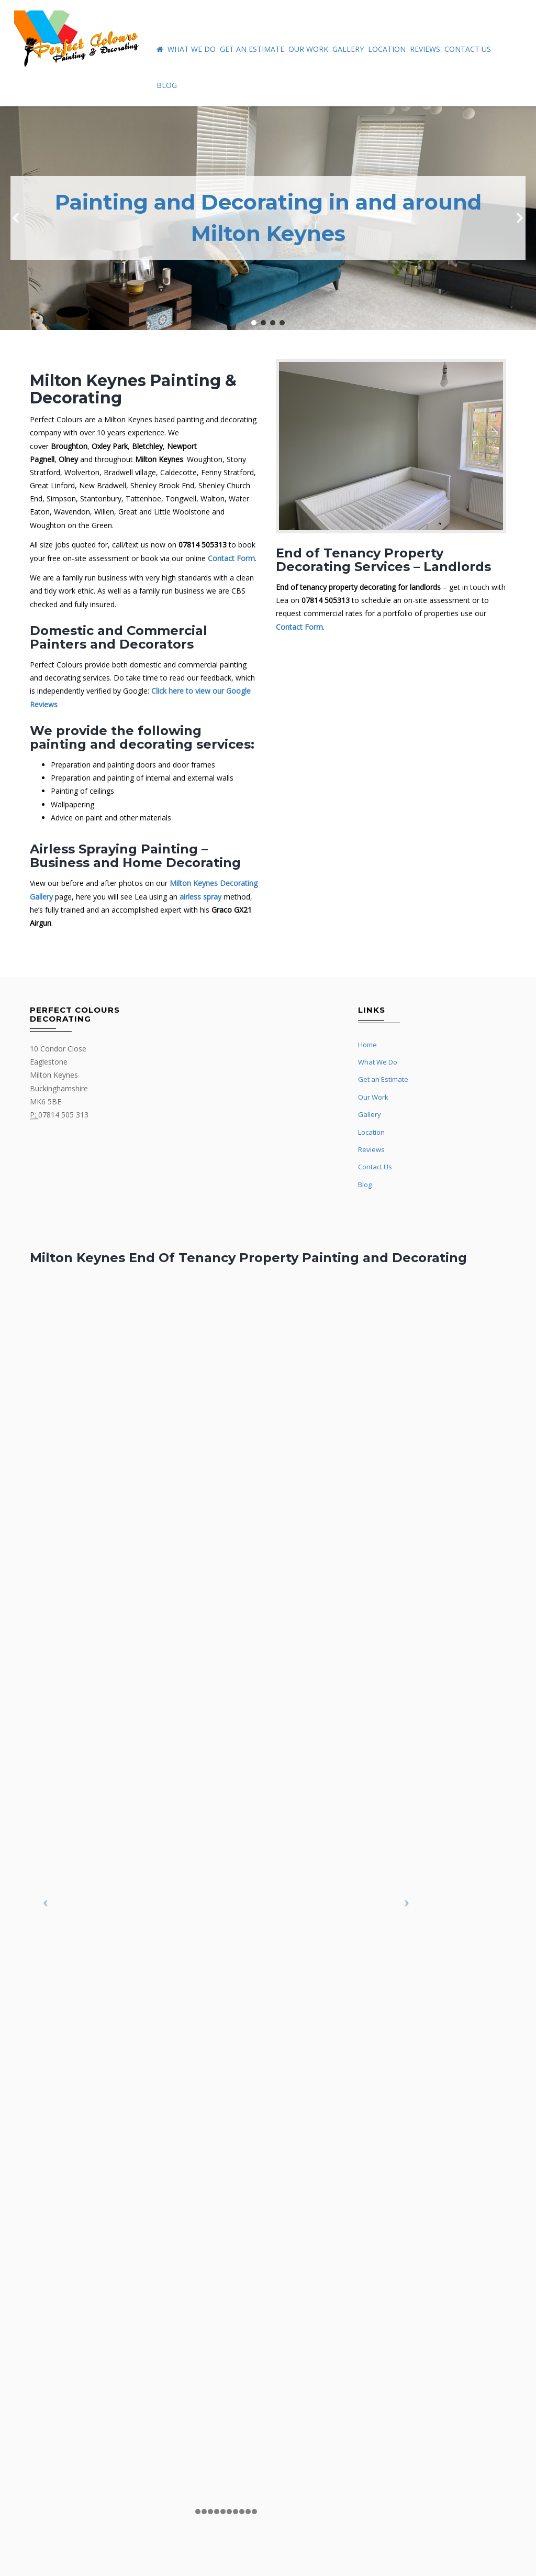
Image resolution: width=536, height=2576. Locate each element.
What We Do (192, 49)
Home (367, 1044)
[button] (16, 218)
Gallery (348, 49)
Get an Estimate (252, 49)
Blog (167, 85)
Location (387, 49)
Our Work (308, 49)
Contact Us (467, 49)
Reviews (425, 49)
